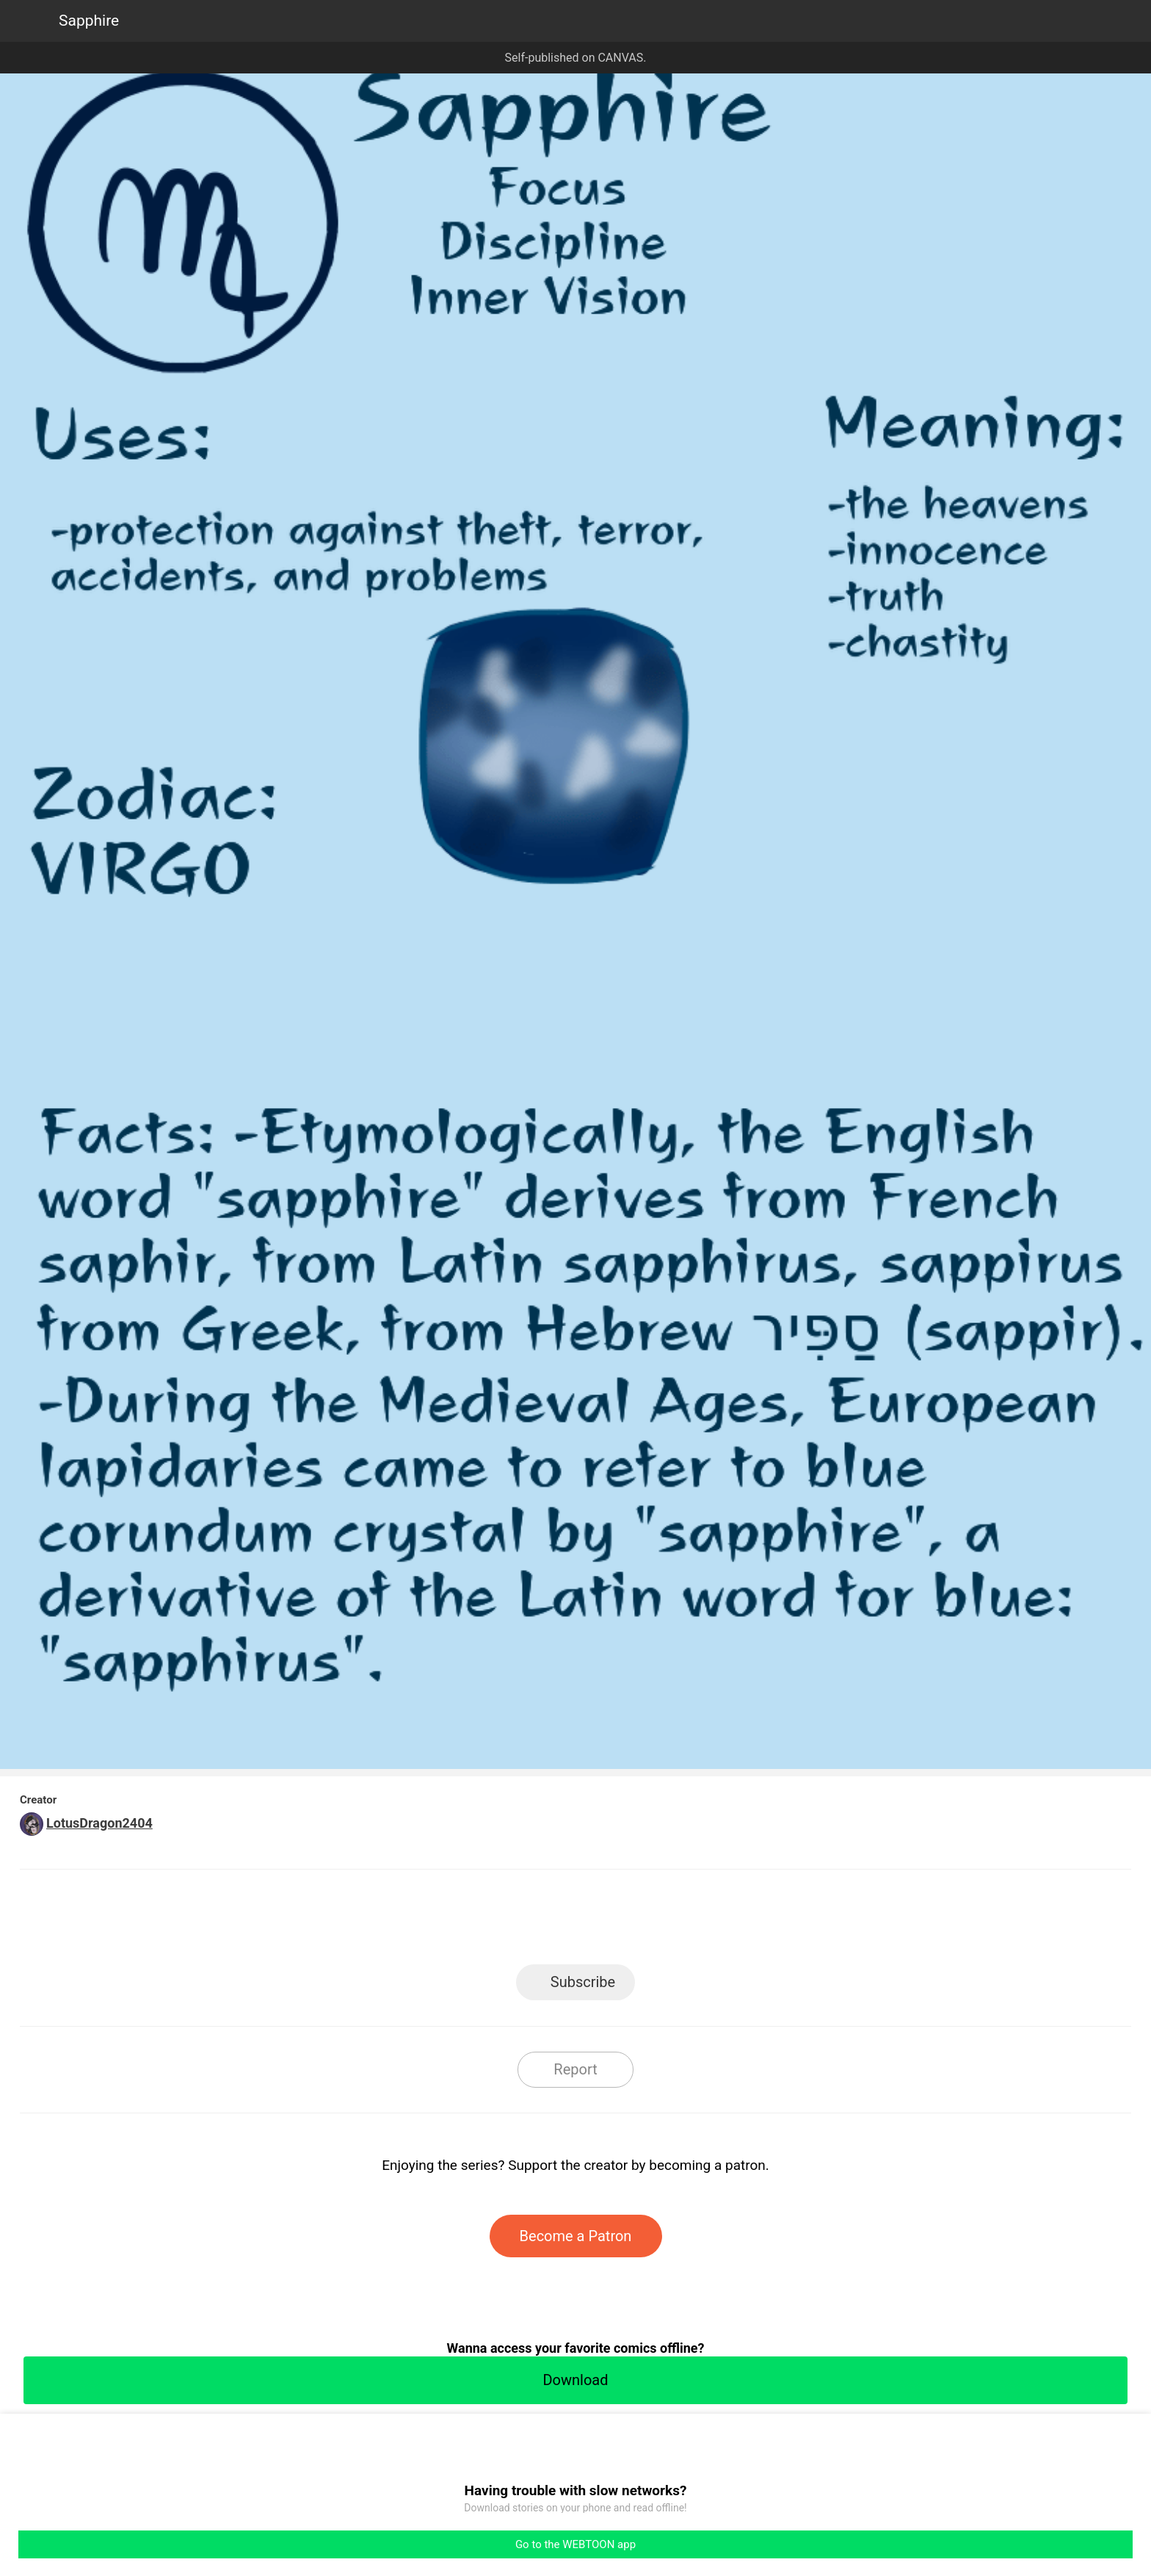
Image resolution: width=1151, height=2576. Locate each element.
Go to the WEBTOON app (575, 2544)
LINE (444, 1921)
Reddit (708, 1921)
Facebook (510, 1921)
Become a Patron (576, 2236)
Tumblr (642, 1921)
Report (575, 2069)
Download (575, 2380)
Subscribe (583, 1982)
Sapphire (89, 20)
